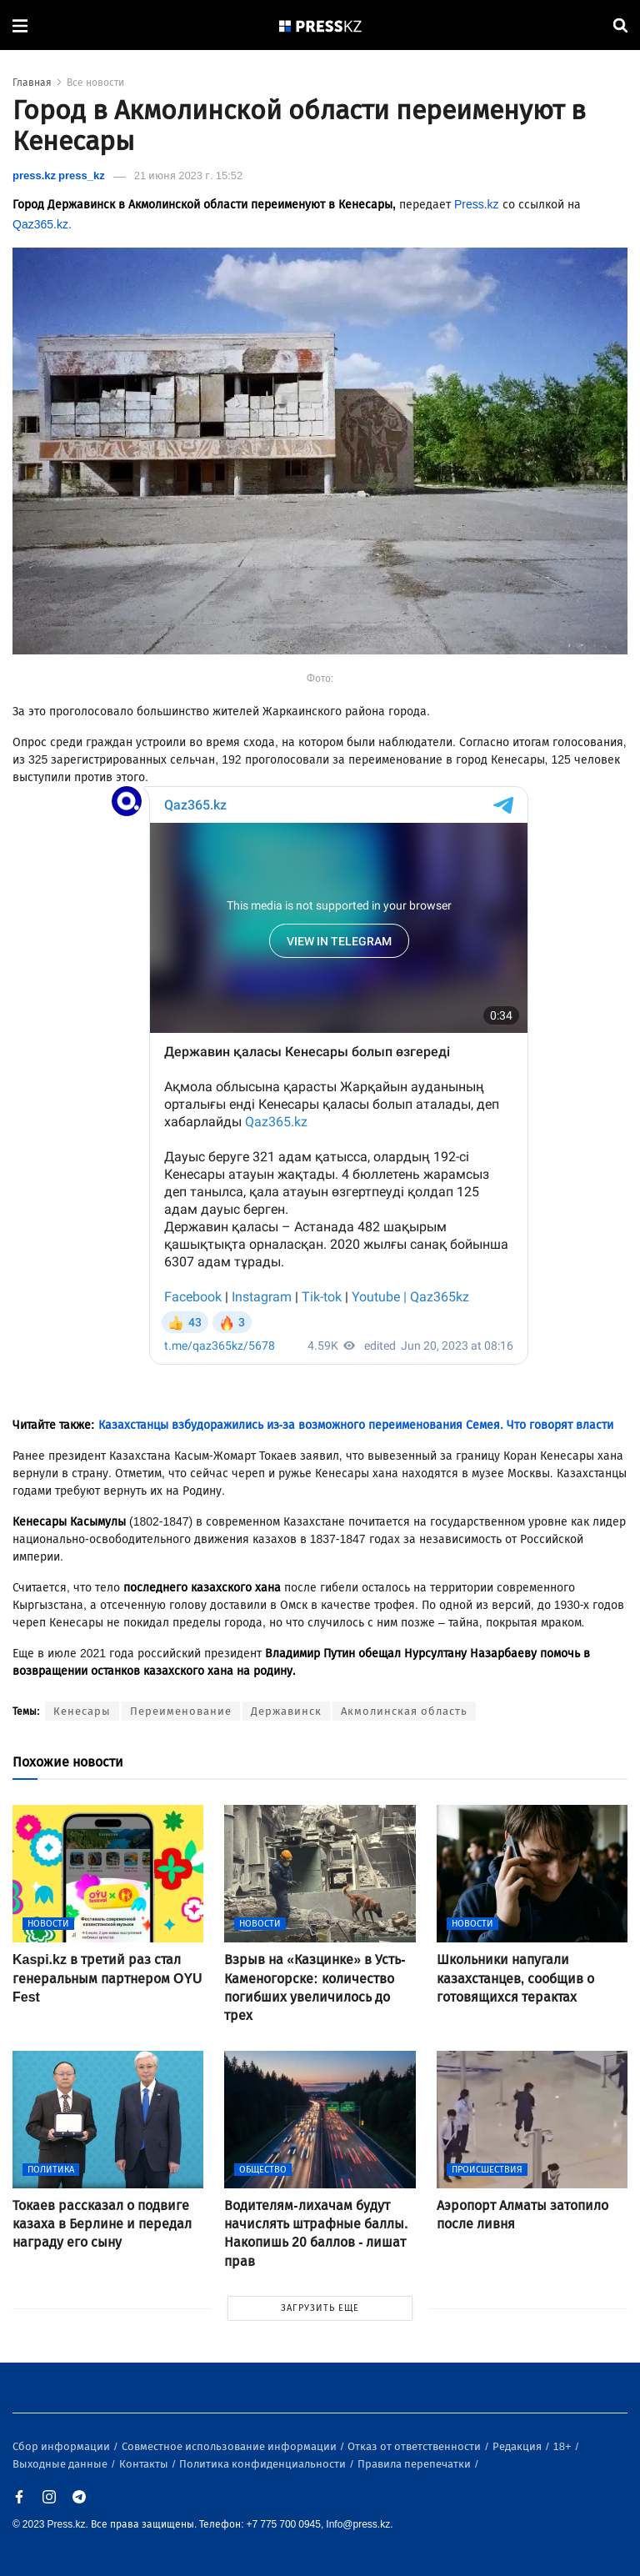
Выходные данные (61, 2464)
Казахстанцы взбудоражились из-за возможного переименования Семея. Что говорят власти (356, 1425)
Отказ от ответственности (415, 2446)
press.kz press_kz (58, 175)
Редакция (518, 2446)
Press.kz (476, 205)
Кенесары (82, 1711)
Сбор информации (62, 2446)
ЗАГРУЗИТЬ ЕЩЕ (320, 2308)
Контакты (145, 2464)
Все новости (95, 82)
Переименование (181, 1711)
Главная (32, 82)
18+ (563, 2446)
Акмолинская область (404, 1711)
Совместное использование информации (230, 2446)
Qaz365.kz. (42, 225)
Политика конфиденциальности (263, 2464)
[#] (320, 25)
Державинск (286, 1711)
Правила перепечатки (415, 2464)
